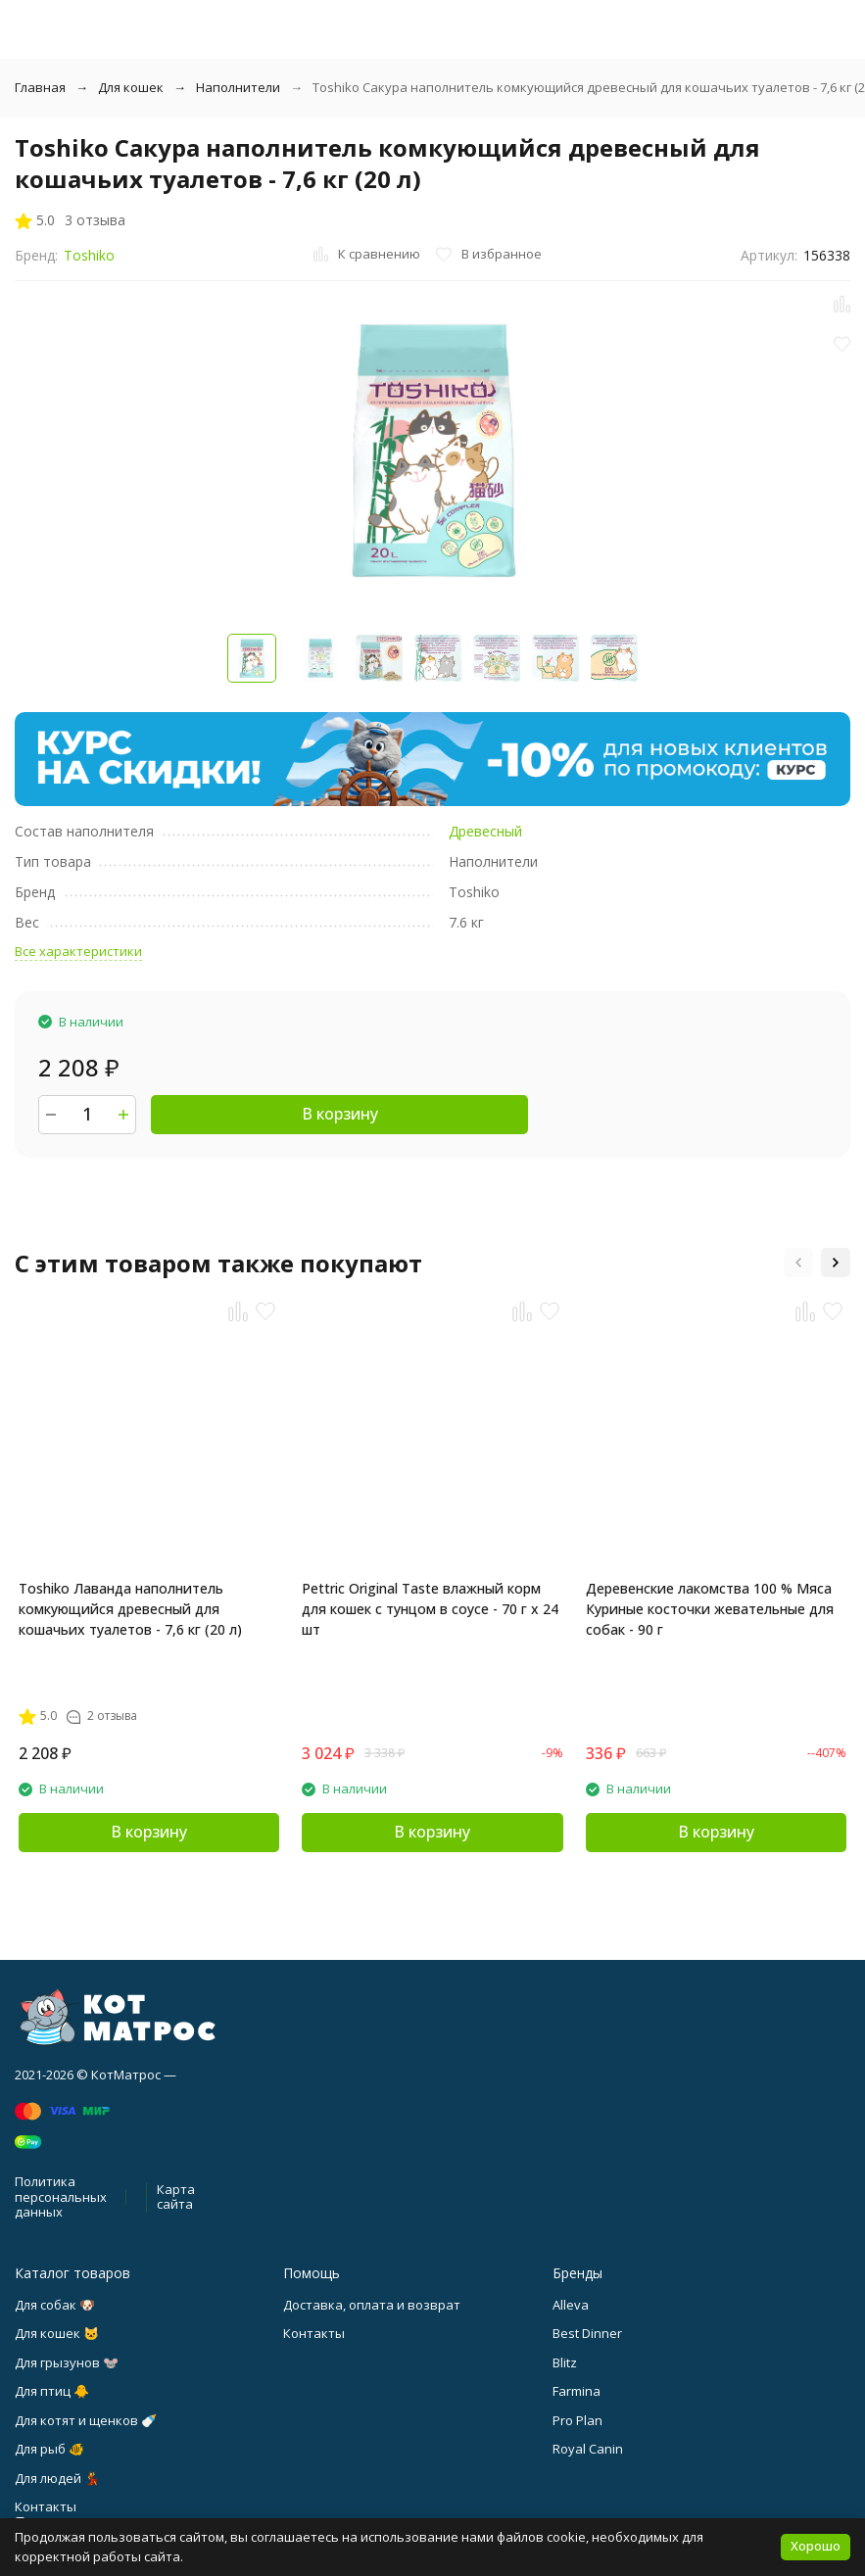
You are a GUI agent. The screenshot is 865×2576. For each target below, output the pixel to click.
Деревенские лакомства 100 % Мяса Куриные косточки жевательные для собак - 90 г (710, 1609)
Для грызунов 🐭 (67, 2362)
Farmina (577, 2391)
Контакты (314, 2333)
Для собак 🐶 (55, 2305)
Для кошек (131, 87)
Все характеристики (78, 951)
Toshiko (89, 255)
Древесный (485, 831)
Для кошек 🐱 (57, 2333)
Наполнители (238, 87)
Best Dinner (587, 2333)
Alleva (571, 2305)
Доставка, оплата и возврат (371, 2305)
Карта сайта (176, 2197)
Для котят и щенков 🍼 (86, 2420)
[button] (798, 1262)
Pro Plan (577, 2420)
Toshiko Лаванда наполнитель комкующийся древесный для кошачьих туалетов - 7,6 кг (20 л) (130, 1609)
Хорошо (816, 2545)
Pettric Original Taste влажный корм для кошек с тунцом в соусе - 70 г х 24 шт (430, 1609)
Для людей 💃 (57, 2478)
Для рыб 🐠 (49, 2448)
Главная (40, 87)
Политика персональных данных (61, 2196)
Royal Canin (588, 2448)
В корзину (340, 1113)
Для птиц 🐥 (52, 2391)
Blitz (565, 2362)
